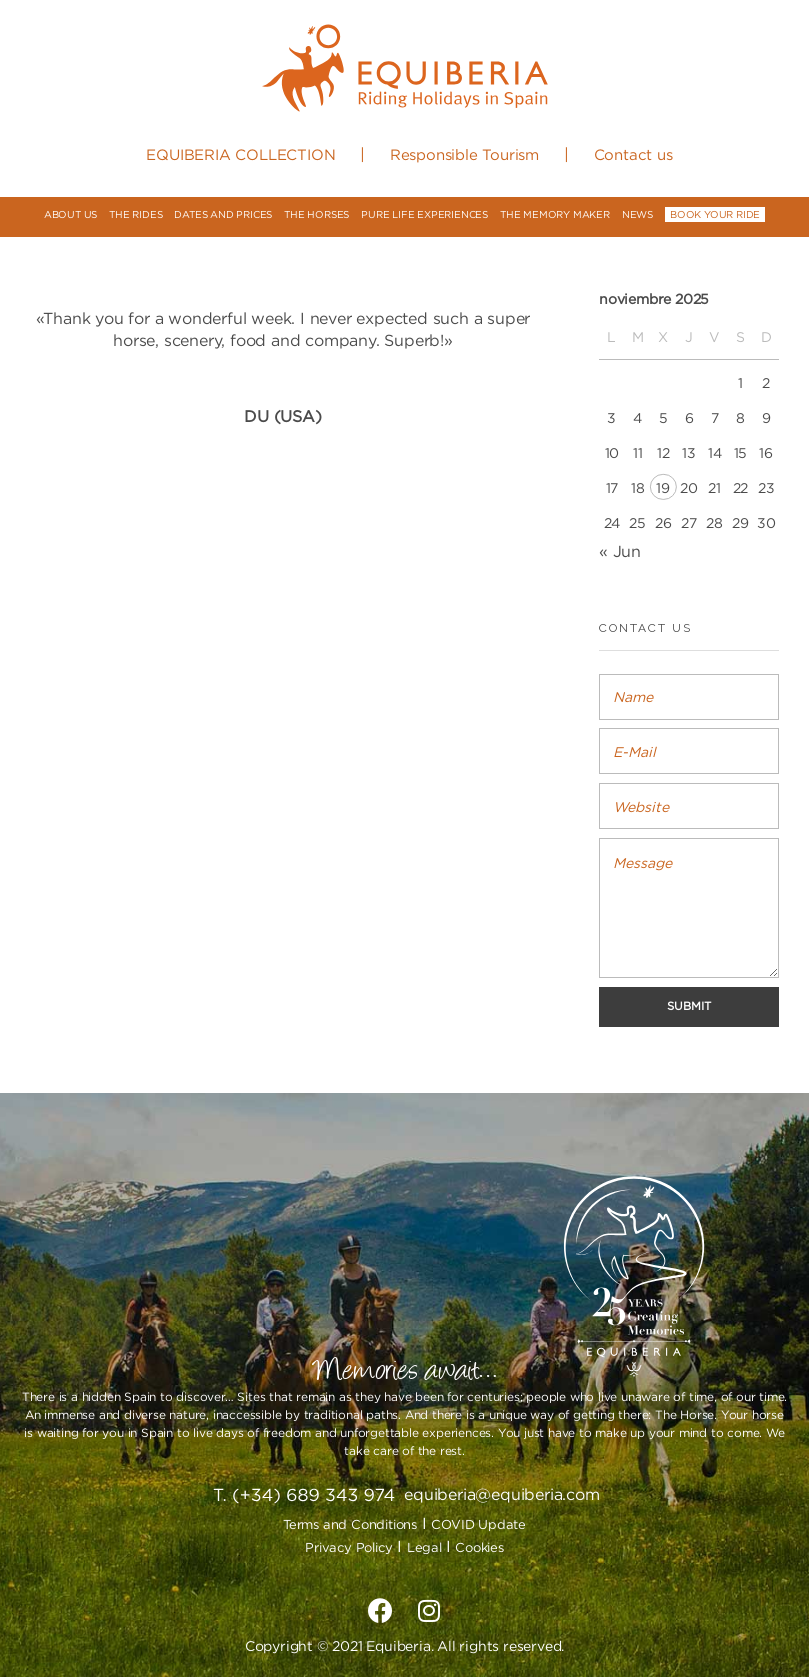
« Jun (620, 551)
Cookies (479, 1547)
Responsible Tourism (464, 154)
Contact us (633, 154)
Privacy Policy (348, 1547)
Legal (426, 1547)
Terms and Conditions (350, 1524)
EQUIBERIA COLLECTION (240, 154)
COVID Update (478, 1524)
